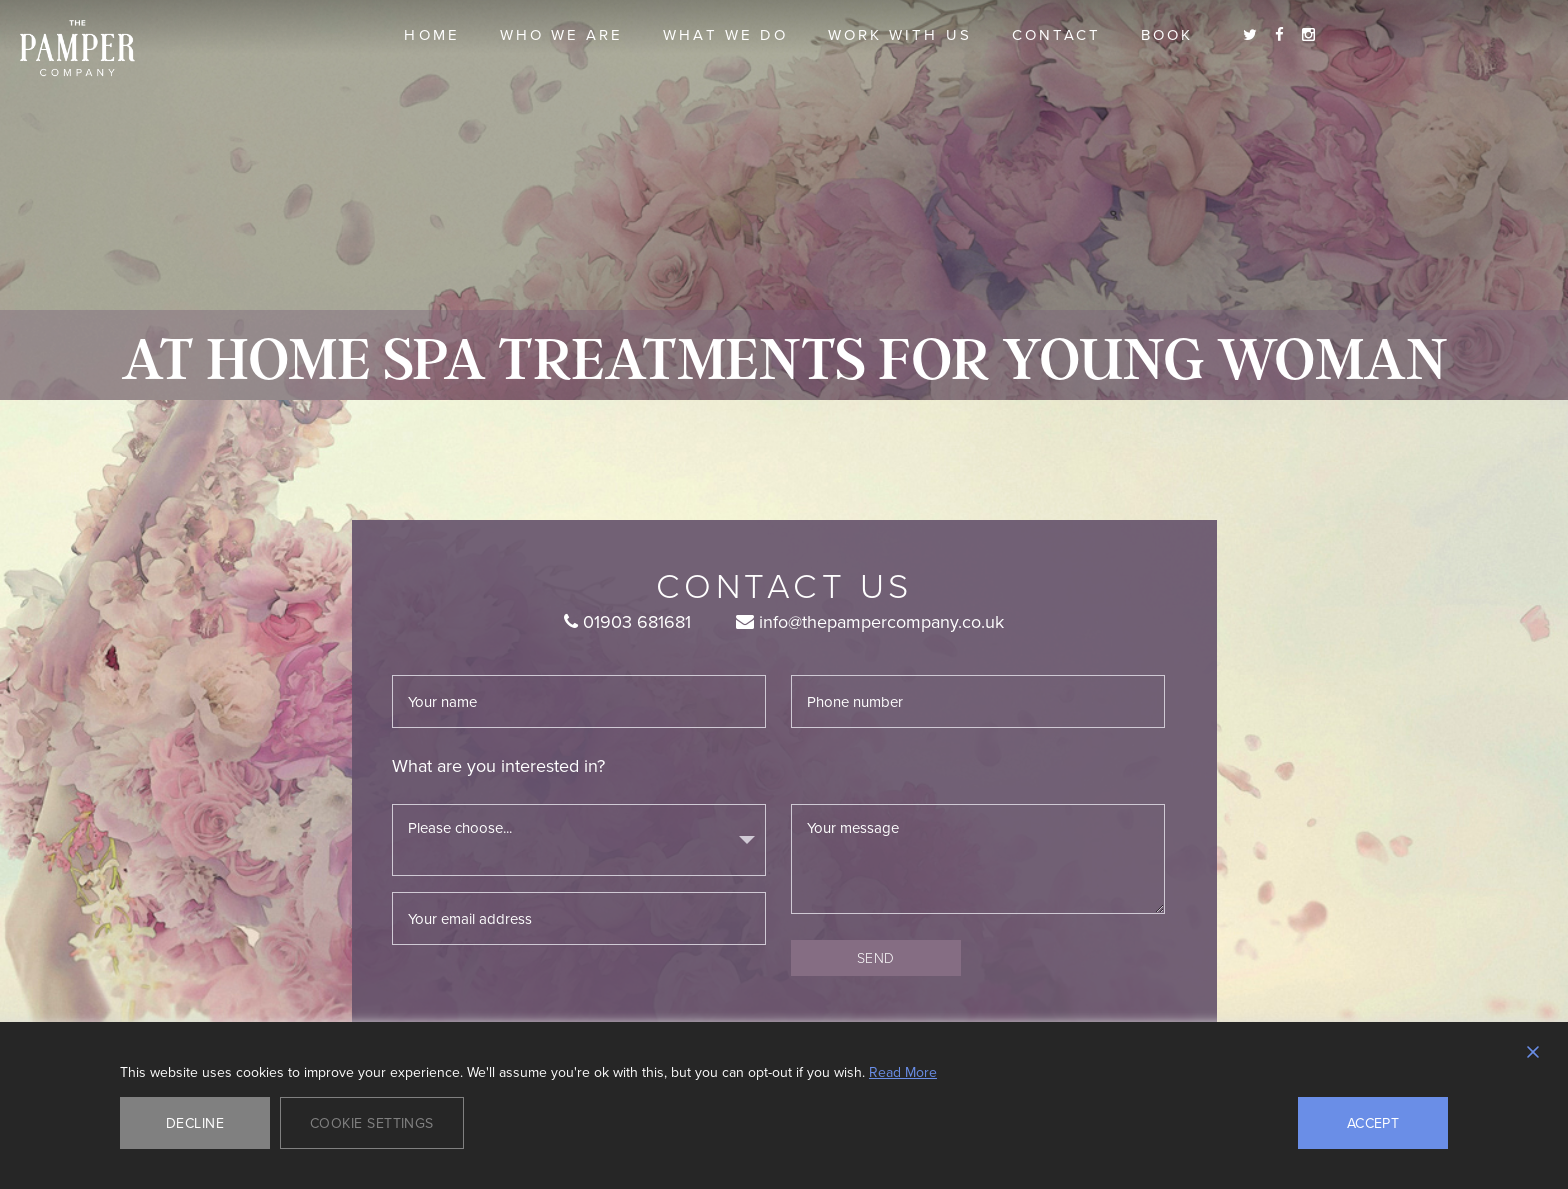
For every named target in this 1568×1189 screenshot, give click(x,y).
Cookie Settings (372, 1123)
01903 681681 (627, 621)
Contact (1056, 34)
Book (1167, 34)
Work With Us (900, 34)
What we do (725, 34)
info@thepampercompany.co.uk (870, 621)
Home (431, 34)
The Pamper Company (77, 48)
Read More (903, 1072)
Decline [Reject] (195, 1123)
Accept (1373, 1123)
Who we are (562, 34)
